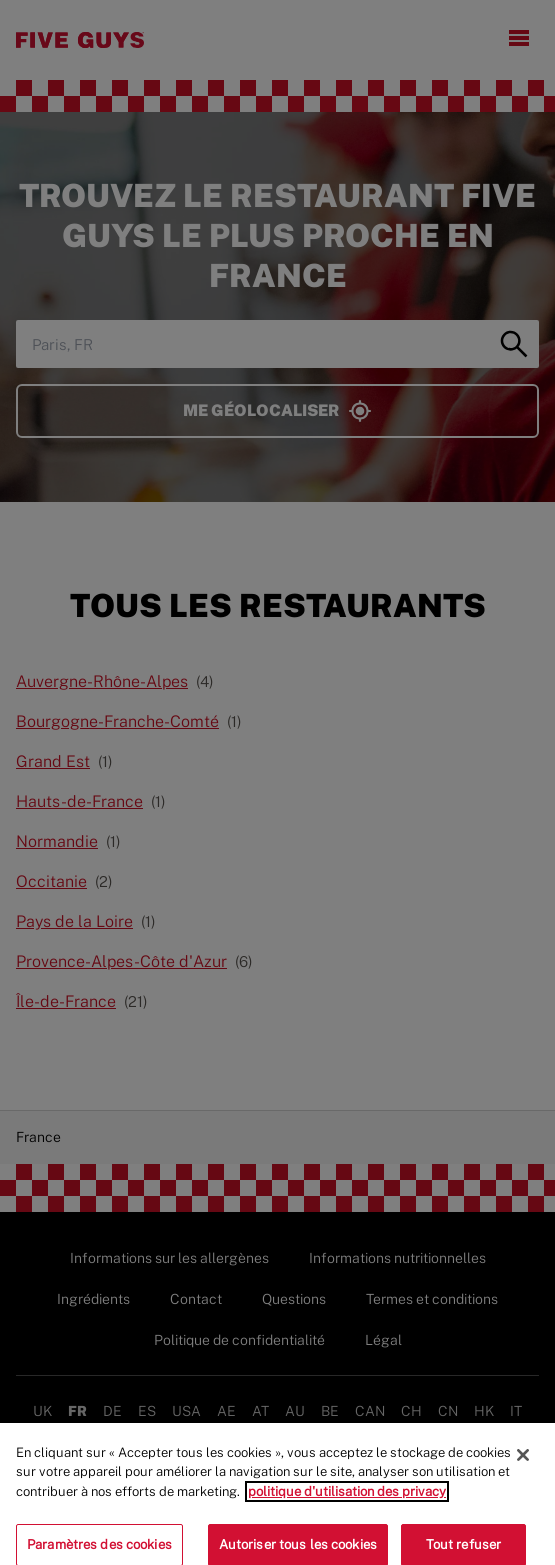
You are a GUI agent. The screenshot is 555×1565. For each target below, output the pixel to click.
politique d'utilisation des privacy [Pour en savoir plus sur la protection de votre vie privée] (347, 1499)
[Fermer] (523, 1463)
